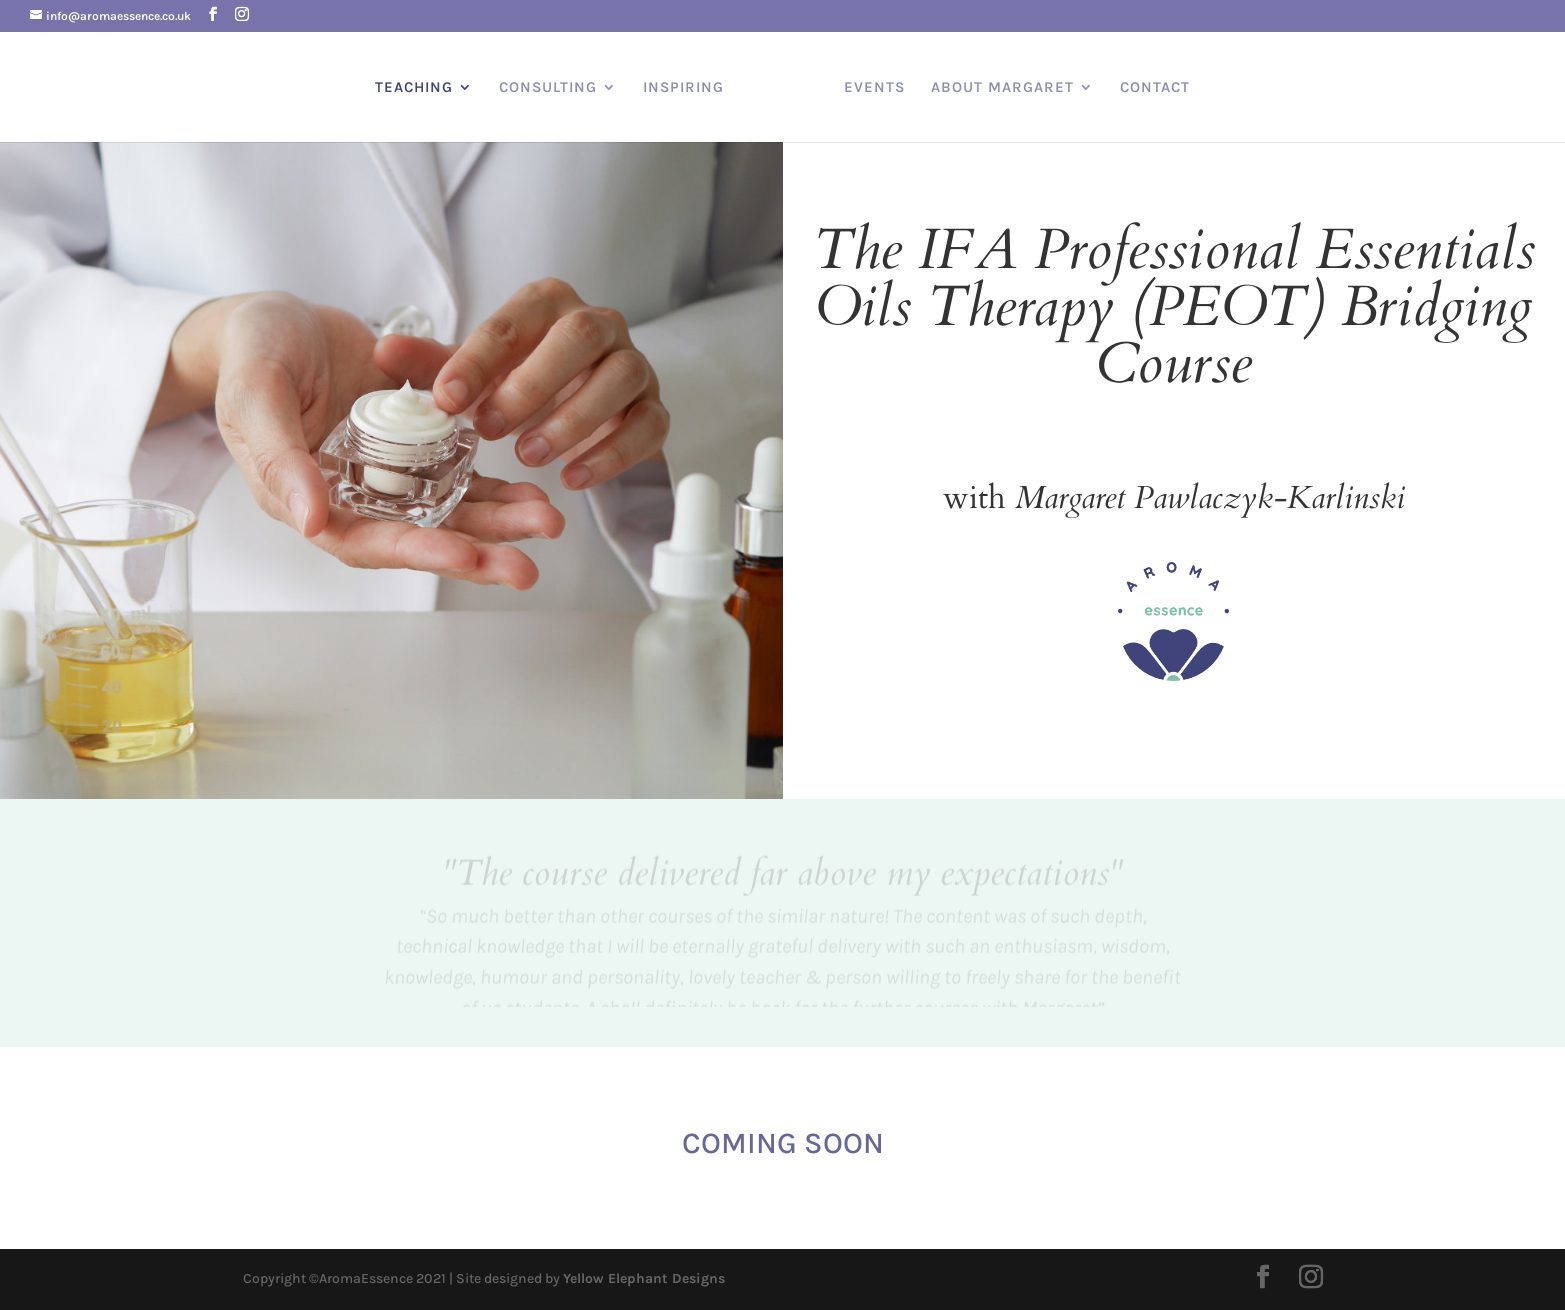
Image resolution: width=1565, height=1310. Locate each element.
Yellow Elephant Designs (644, 1278)
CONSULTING (548, 87)
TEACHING (414, 87)
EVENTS (874, 87)
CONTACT (1155, 87)
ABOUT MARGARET (1002, 87)
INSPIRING (683, 87)
